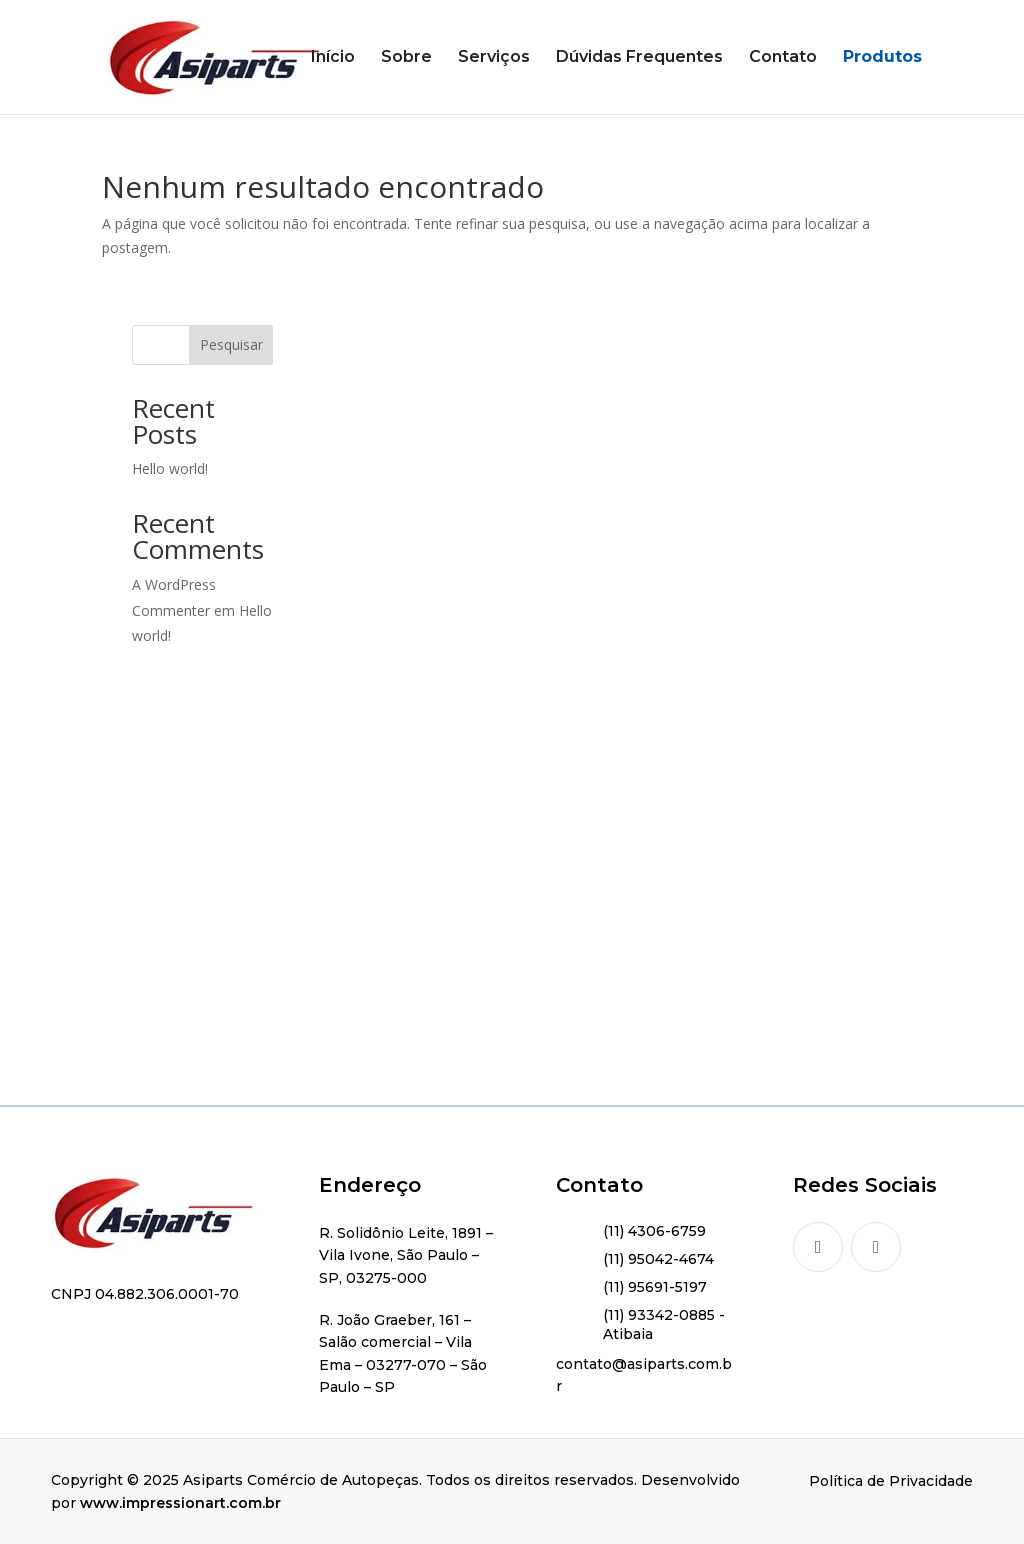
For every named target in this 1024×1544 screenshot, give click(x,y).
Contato (783, 58)
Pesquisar (231, 344)
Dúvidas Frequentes (639, 58)
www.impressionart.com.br (180, 1503)
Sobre (406, 58)
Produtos (882, 58)
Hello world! (170, 468)
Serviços (494, 58)
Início (333, 58)
